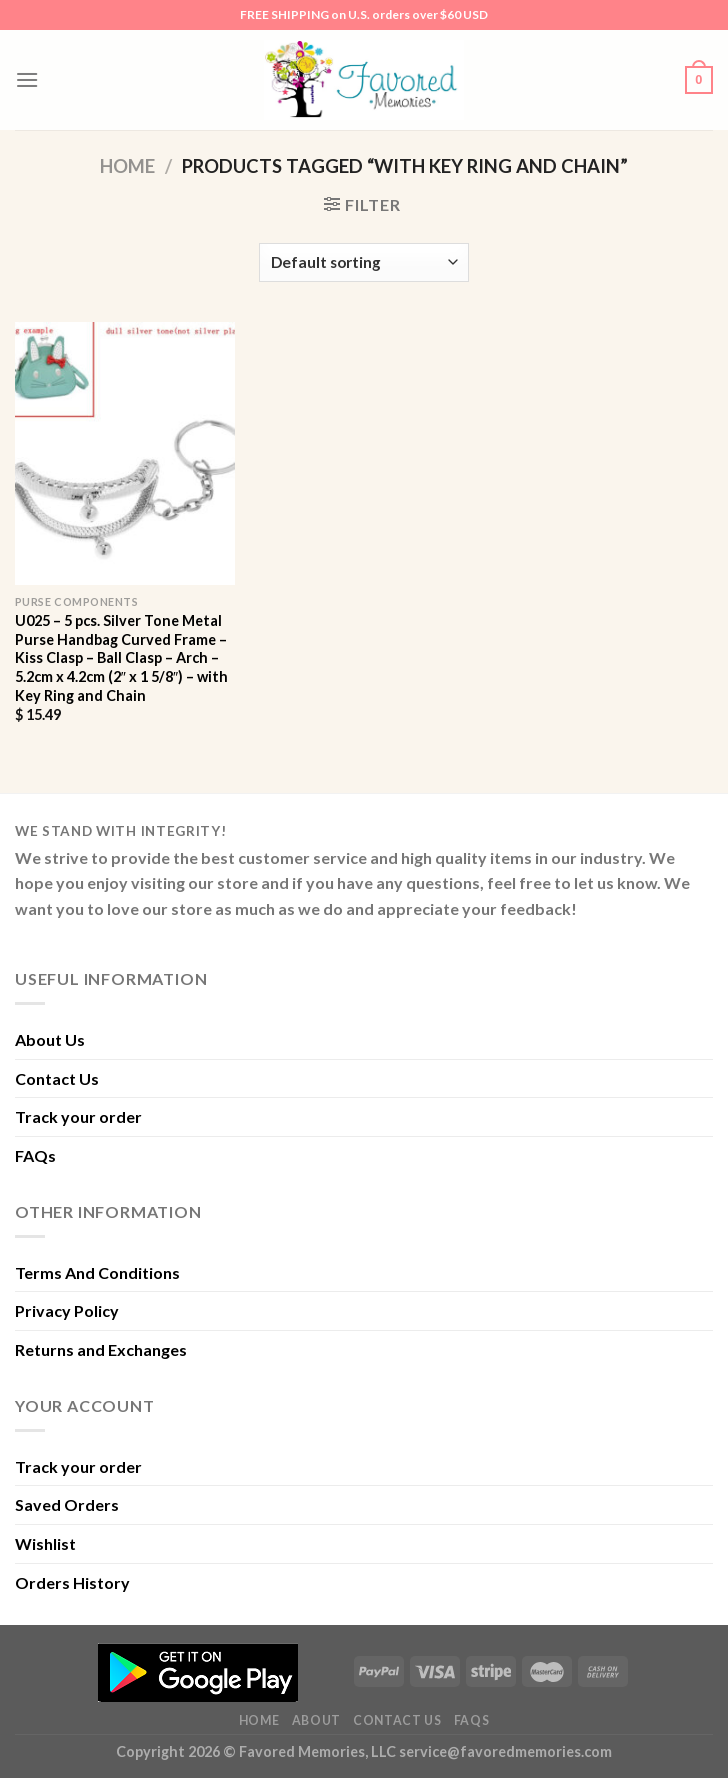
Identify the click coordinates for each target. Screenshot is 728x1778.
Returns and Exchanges (101, 1349)
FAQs (35, 1155)
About (316, 1720)
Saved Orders (67, 1504)
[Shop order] (364, 262)
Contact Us (57, 1078)
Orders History (72, 1582)
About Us (50, 1039)
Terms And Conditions (97, 1272)
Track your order (78, 1116)
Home (127, 166)
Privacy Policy (67, 1310)
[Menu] (27, 79)
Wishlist (45, 1543)
